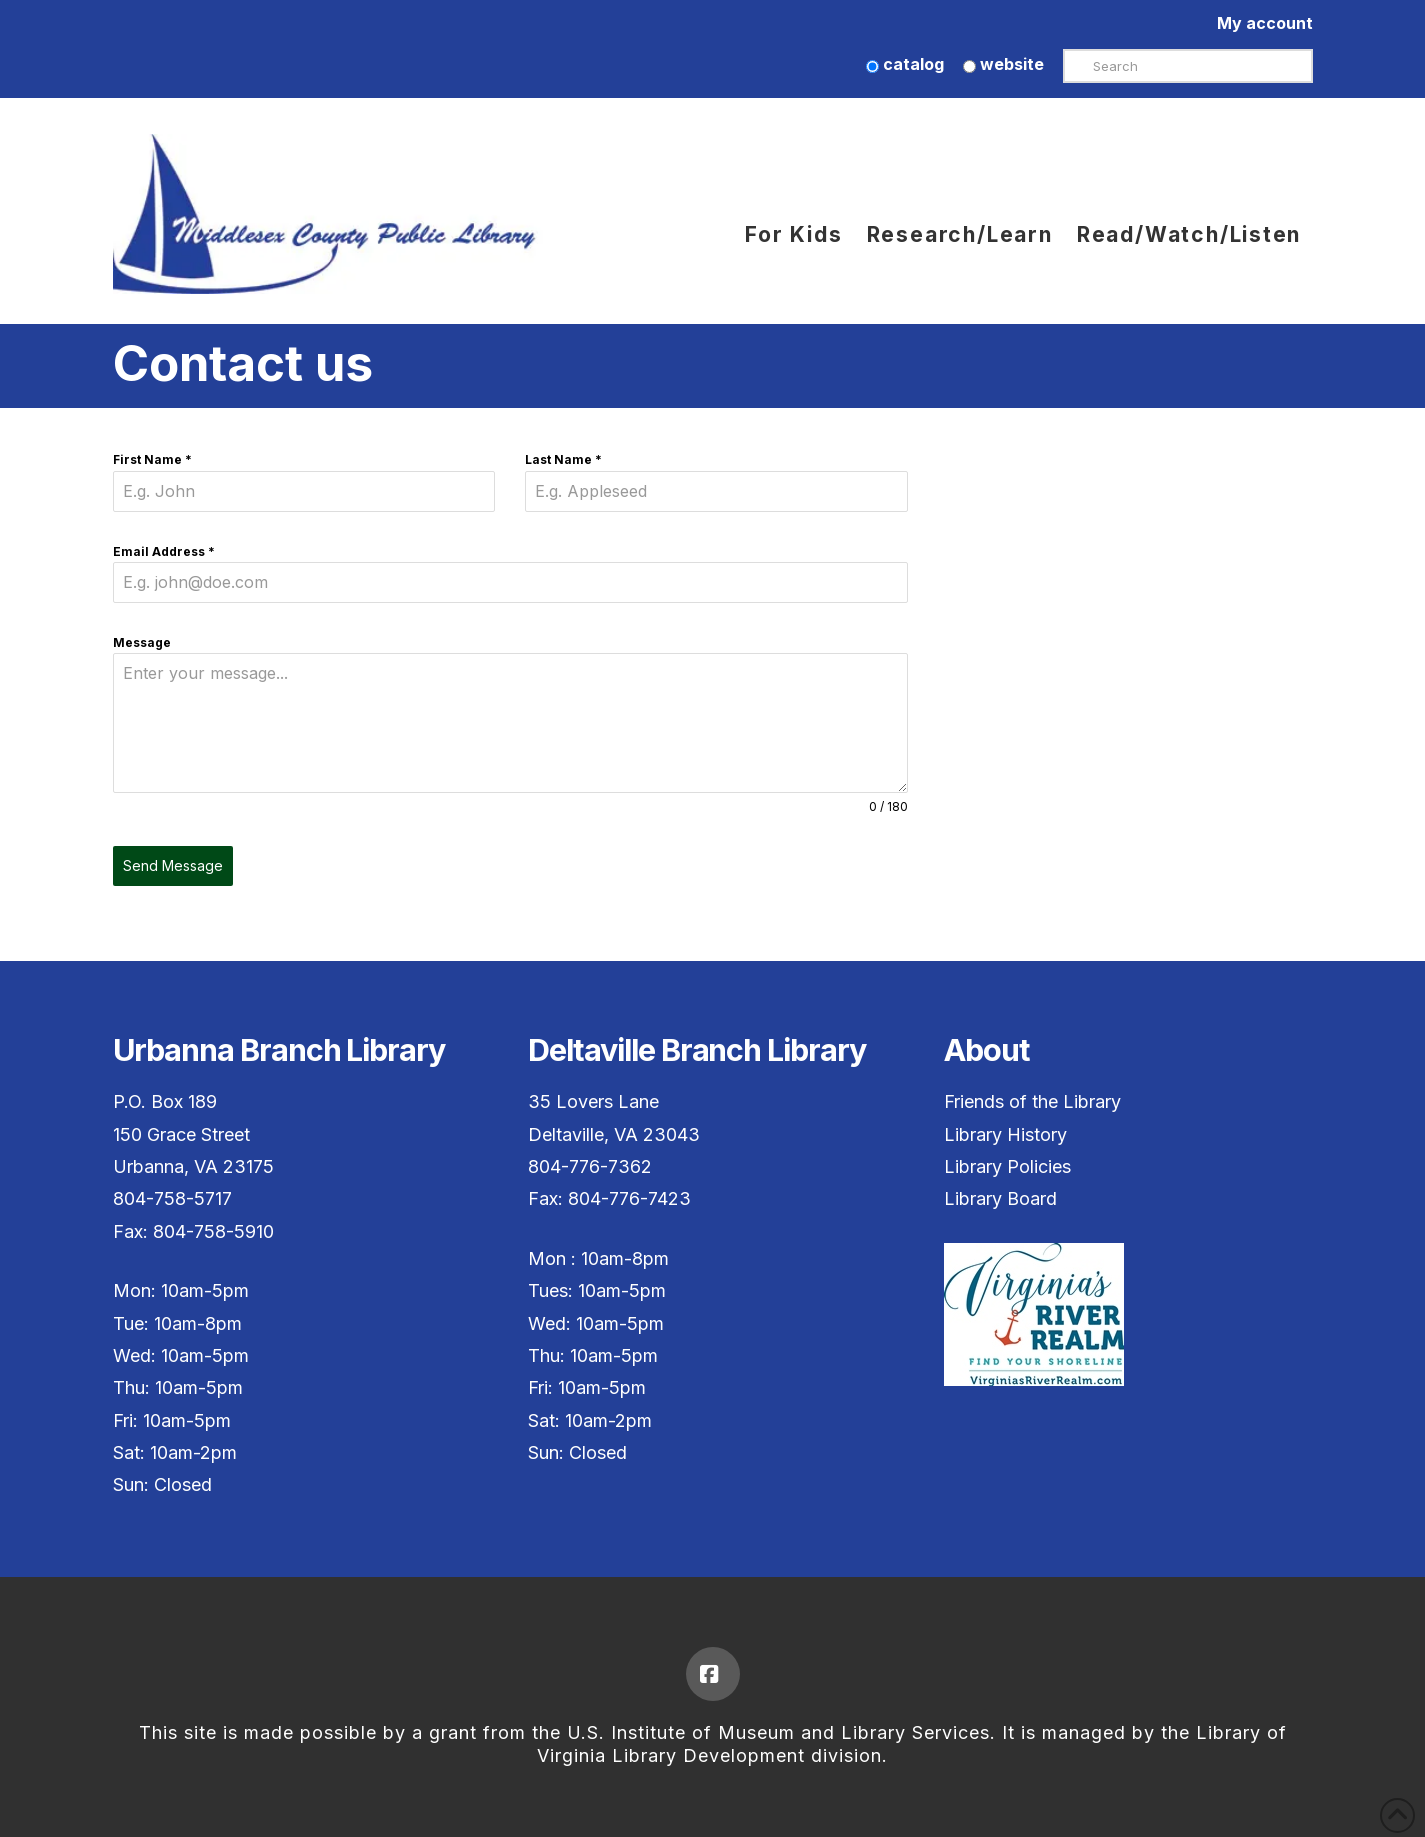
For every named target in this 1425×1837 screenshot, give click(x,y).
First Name (152, 459)
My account (1265, 23)
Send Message (173, 865)
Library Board (1000, 1198)
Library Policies (1007, 1166)
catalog (905, 64)
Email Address (164, 551)
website (1003, 64)
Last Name (563, 459)
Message (142, 642)
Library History (1005, 1134)
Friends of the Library (1032, 1101)
